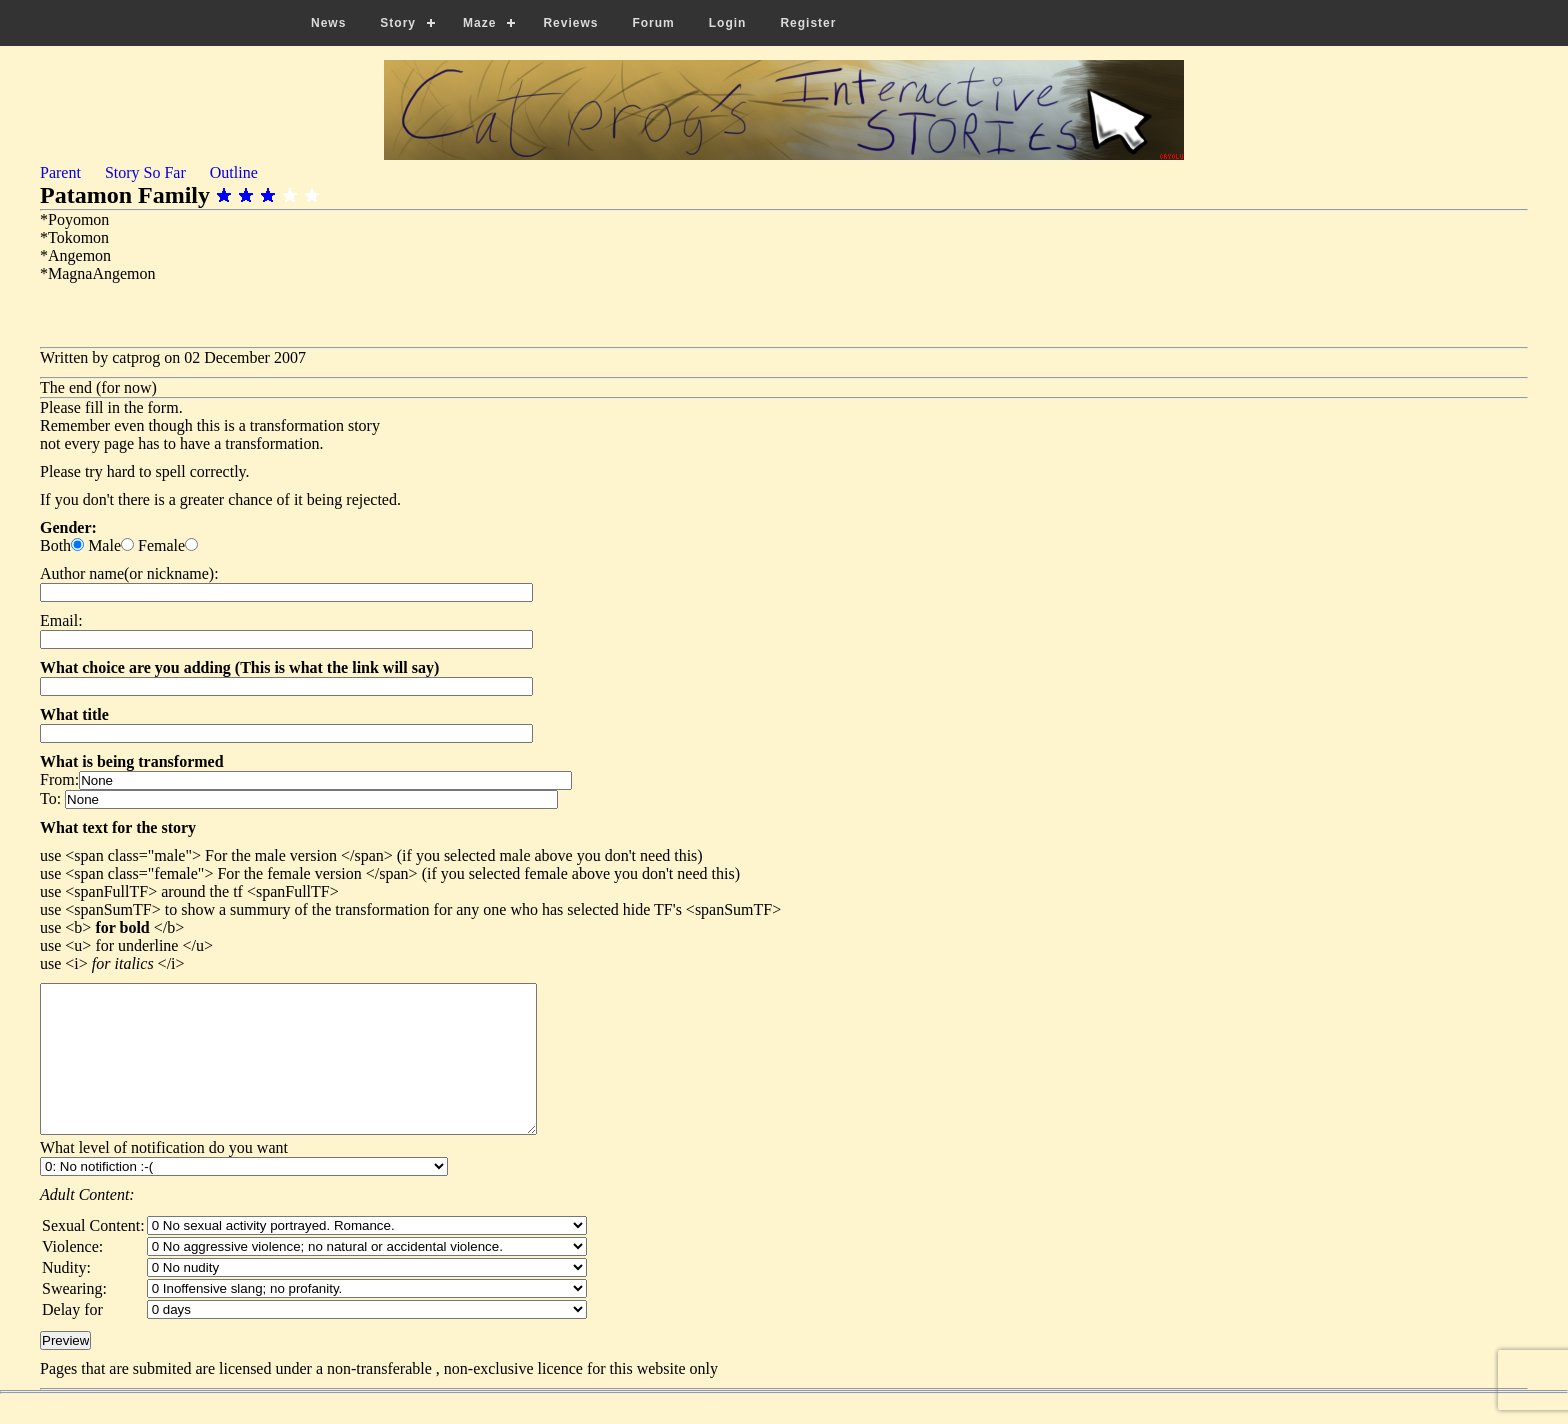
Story (398, 23)
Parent (60, 172)
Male (104, 545)
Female (161, 545)
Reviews (570, 23)
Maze (479, 23)
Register (808, 23)
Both (55, 545)
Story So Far (145, 172)
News (328, 23)
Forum (653, 23)
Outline (234, 172)
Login (728, 23)
